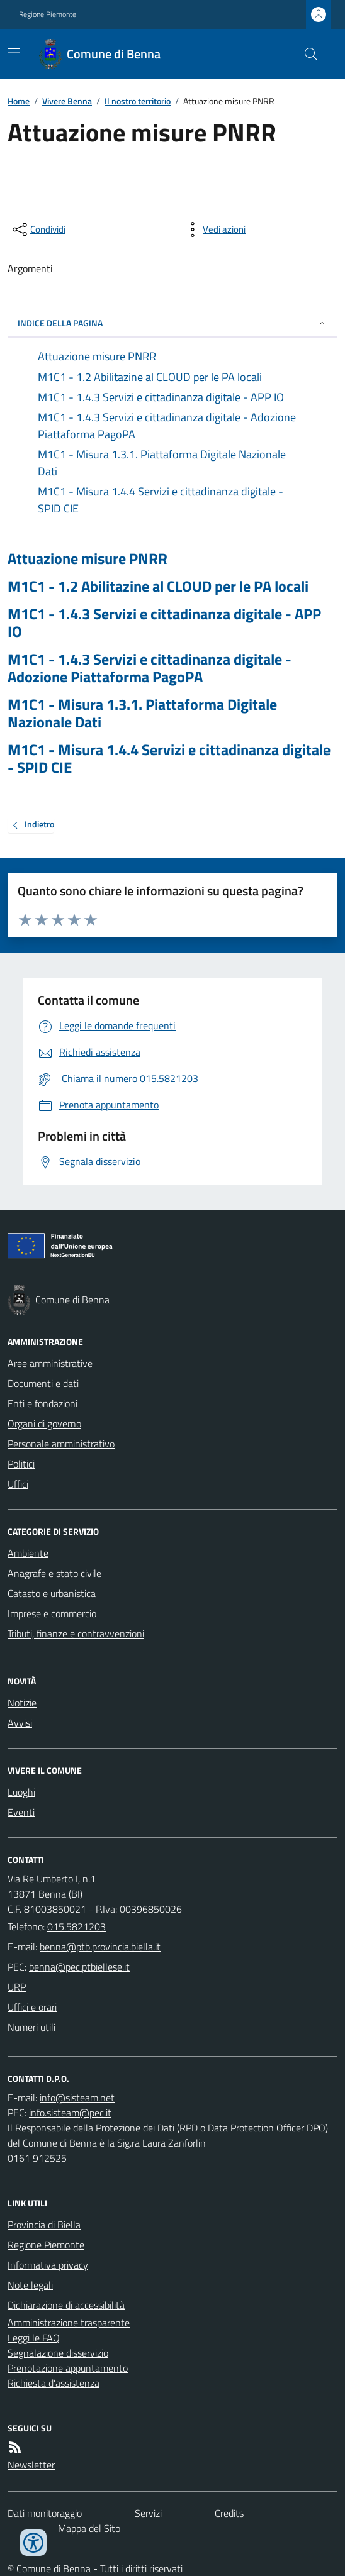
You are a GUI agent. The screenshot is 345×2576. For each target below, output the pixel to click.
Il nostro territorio (138, 101)
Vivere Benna (67, 101)
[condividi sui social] (38, 229)
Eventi (21, 1812)
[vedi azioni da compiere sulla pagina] (214, 229)
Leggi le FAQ (34, 2337)
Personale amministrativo (61, 1443)
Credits (229, 2513)
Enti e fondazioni (42, 1403)
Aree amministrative (50, 1363)
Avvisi (20, 1722)
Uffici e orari (32, 2007)
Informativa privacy (48, 2264)
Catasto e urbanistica (52, 1593)
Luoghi (21, 1791)
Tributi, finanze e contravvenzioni (76, 1633)
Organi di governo (44, 1423)
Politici (21, 1463)
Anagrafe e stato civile (54, 1573)
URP (17, 1986)
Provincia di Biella (44, 2224)
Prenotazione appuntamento (68, 2367)
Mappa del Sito (89, 2528)
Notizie (22, 1702)
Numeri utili (31, 2027)
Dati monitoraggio (45, 2513)
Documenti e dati (43, 1383)
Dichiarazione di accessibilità (66, 2305)
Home (19, 101)
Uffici (18, 1483)
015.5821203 (76, 1926)
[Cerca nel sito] (306, 54)
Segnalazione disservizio (58, 2352)
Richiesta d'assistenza (53, 2383)
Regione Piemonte (47, 14)
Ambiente (28, 1553)
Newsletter (31, 2464)
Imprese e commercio (52, 1613)
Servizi (148, 2513)
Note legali (30, 2284)
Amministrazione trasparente (69, 2322)
